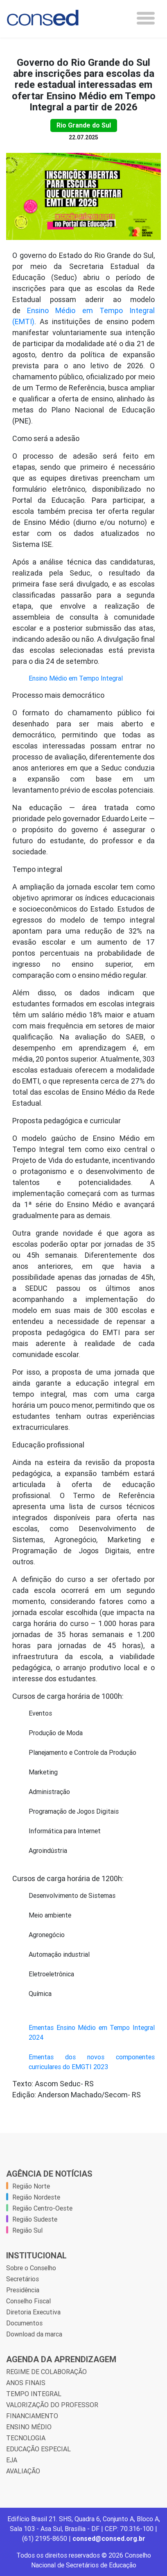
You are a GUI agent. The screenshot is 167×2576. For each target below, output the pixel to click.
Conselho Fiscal (28, 2301)
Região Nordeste (36, 2197)
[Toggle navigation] (145, 18)
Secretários (22, 2279)
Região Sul (27, 2230)
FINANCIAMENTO (32, 2416)
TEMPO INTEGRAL (33, 2394)
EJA (11, 2460)
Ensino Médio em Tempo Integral (76, 678)
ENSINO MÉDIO (29, 2427)
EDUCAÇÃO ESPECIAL (38, 2449)
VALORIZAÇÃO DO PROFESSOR (52, 2405)
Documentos (24, 2323)
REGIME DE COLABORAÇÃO (46, 2372)
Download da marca (34, 2334)
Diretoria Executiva (33, 2312)
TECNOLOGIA (25, 2438)
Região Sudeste (34, 2219)
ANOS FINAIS (25, 2383)
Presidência (22, 2290)
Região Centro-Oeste (42, 2208)
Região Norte (31, 2186)
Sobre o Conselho (31, 2268)
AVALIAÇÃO (23, 2471)
